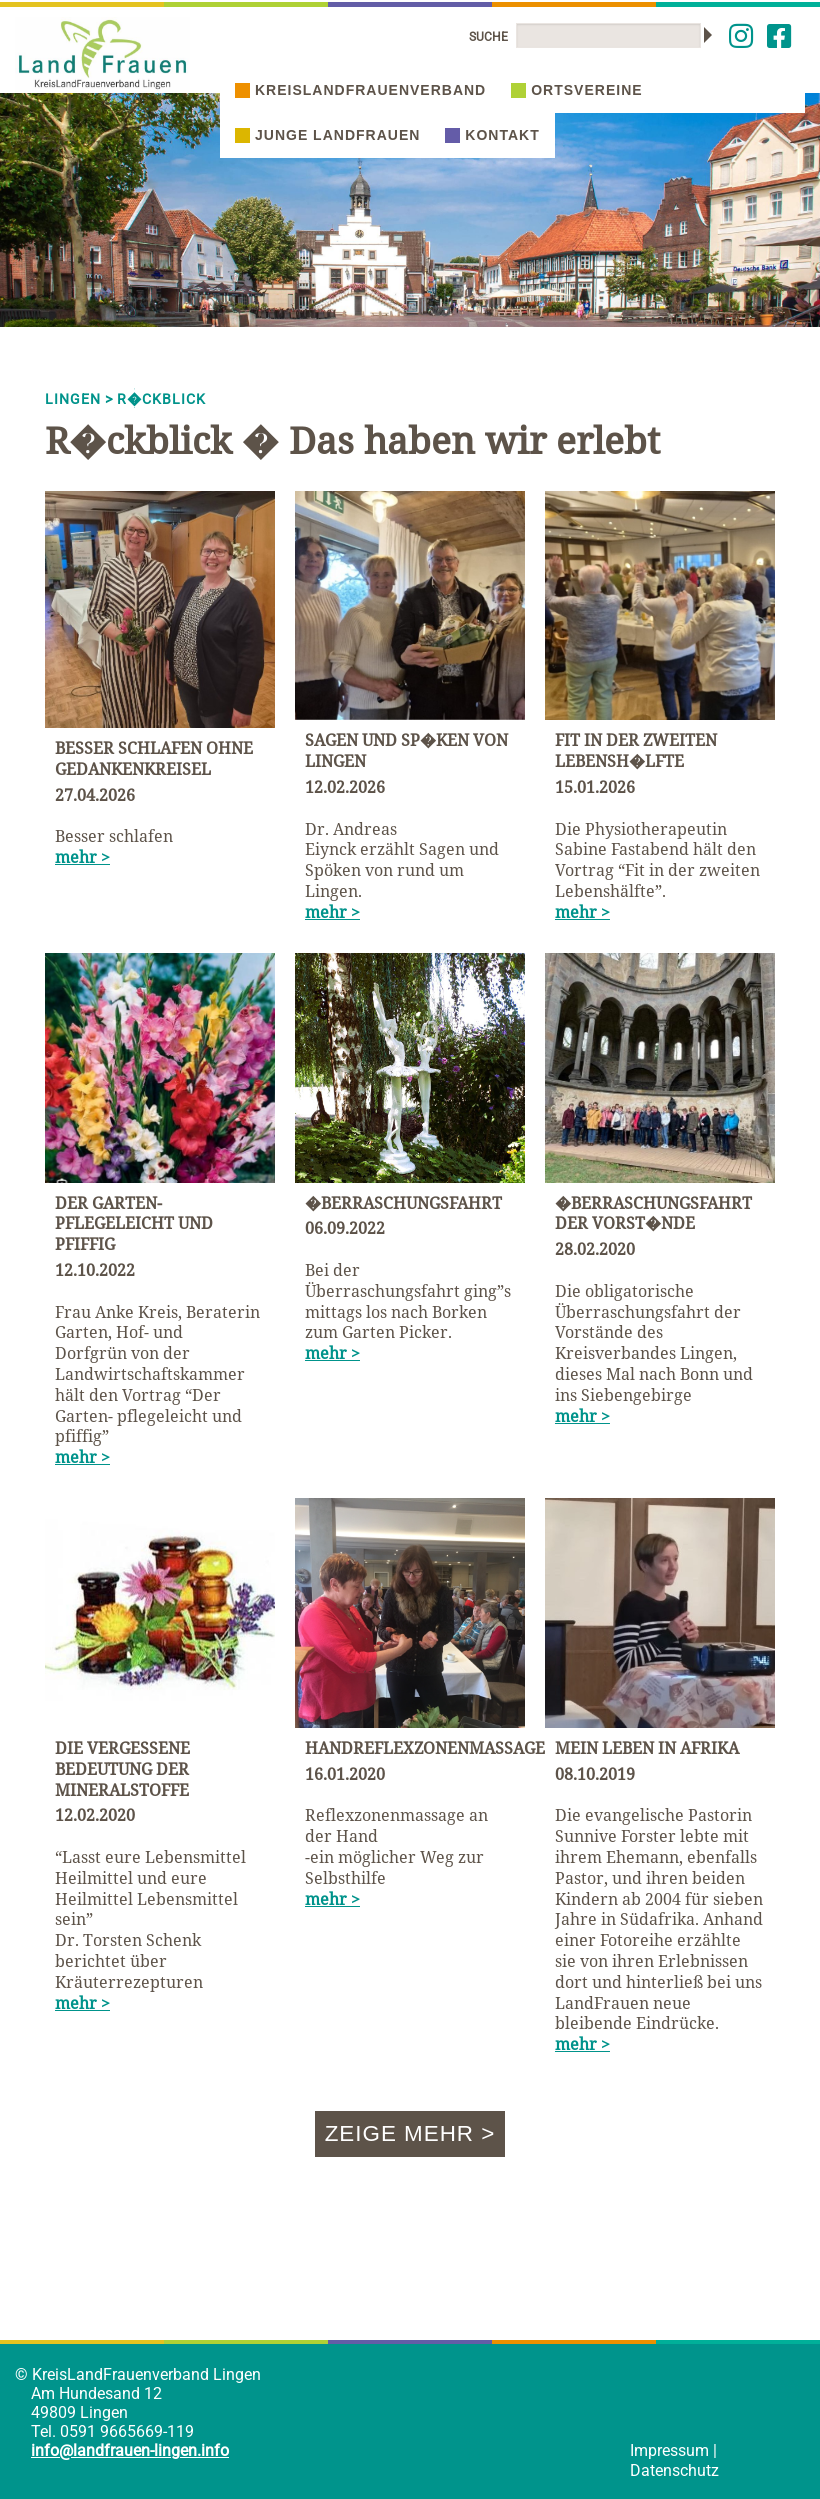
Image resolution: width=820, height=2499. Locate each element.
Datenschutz (674, 2470)
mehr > (82, 857)
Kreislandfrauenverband (360, 90)
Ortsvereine (576, 90)
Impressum (669, 2450)
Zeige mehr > (410, 2133)
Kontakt (492, 135)
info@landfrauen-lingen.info (130, 2450)
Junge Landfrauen (327, 135)
